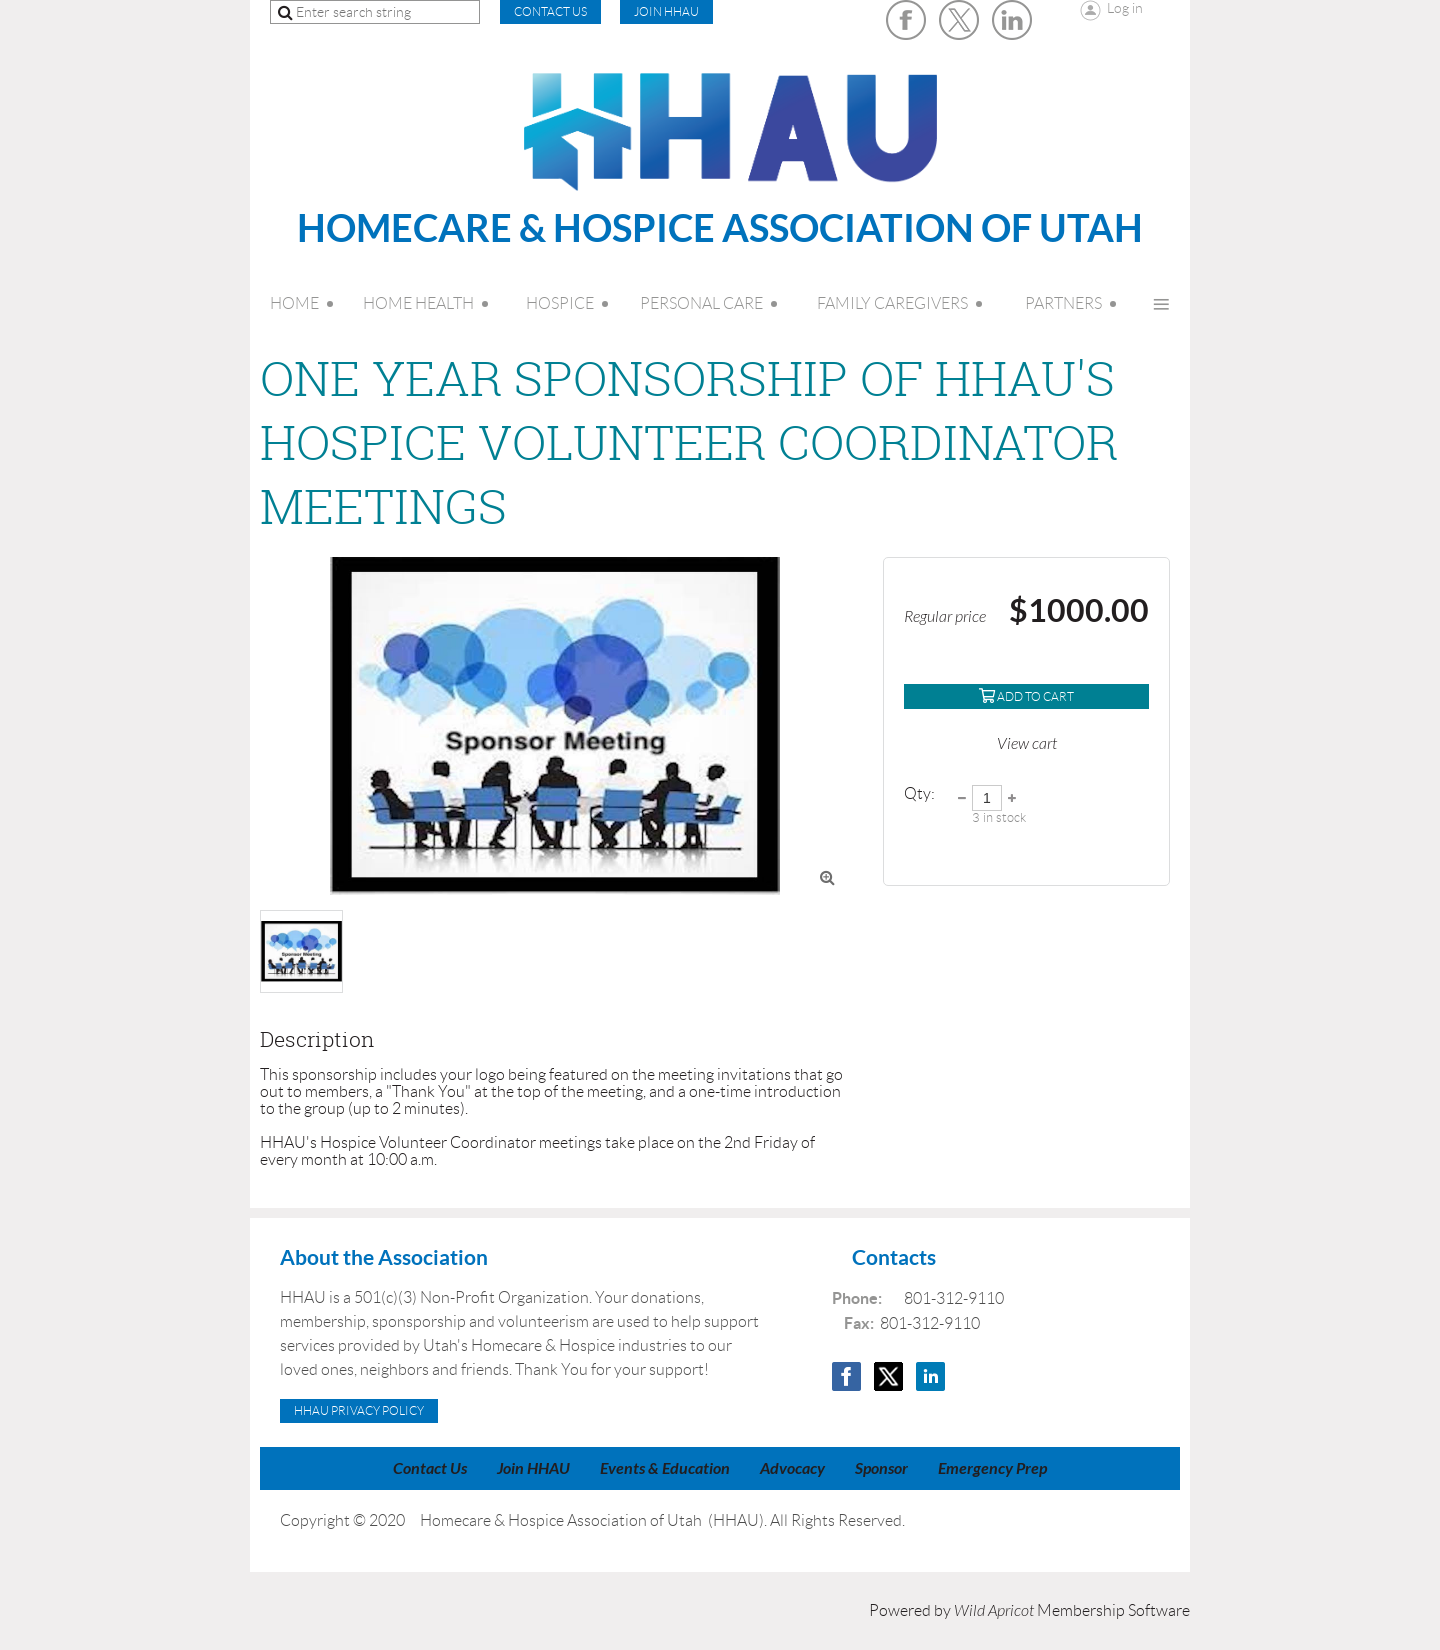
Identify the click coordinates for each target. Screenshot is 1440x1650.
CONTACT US (550, 11)
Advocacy (792, 1468)
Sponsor (881, 1468)
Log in (1125, 8)
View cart (1027, 744)
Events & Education (665, 1468)
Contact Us (430, 1468)
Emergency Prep (992, 1468)
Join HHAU (666, 11)
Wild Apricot (994, 1611)
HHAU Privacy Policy (359, 1410)
